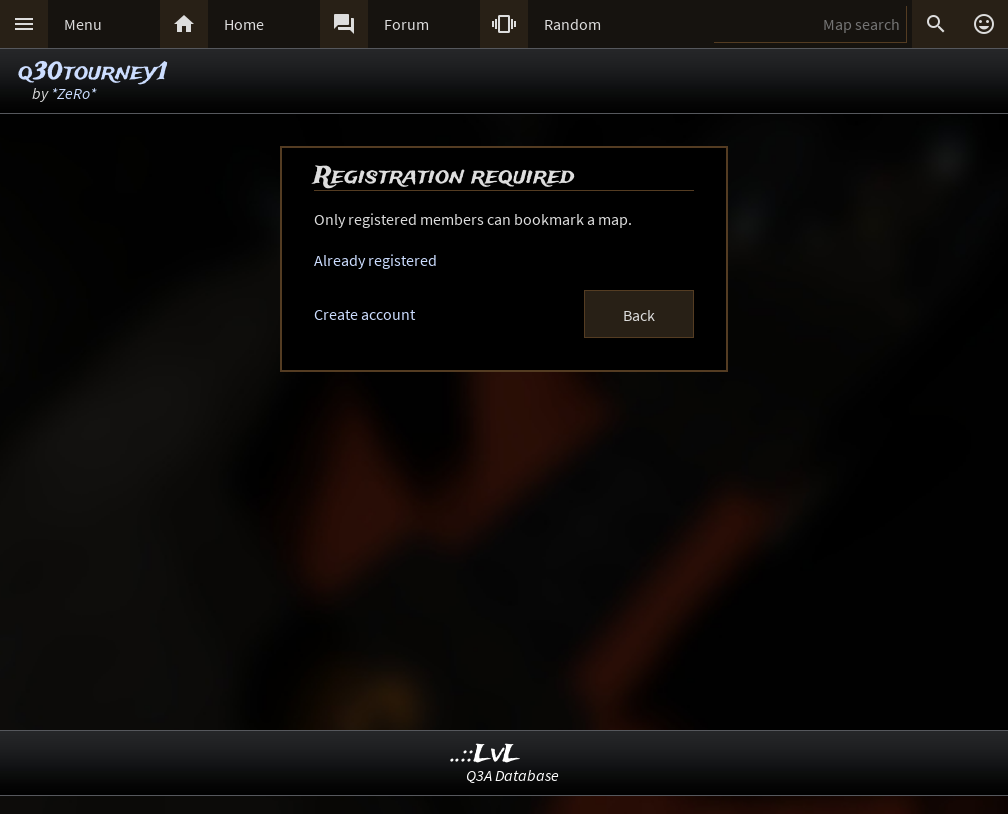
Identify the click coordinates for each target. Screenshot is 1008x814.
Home (244, 24)
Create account (364, 314)
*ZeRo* (73, 93)
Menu (83, 24)
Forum (406, 24)
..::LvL (485, 754)
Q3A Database (512, 775)
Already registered (375, 260)
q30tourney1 (93, 72)
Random (572, 24)
